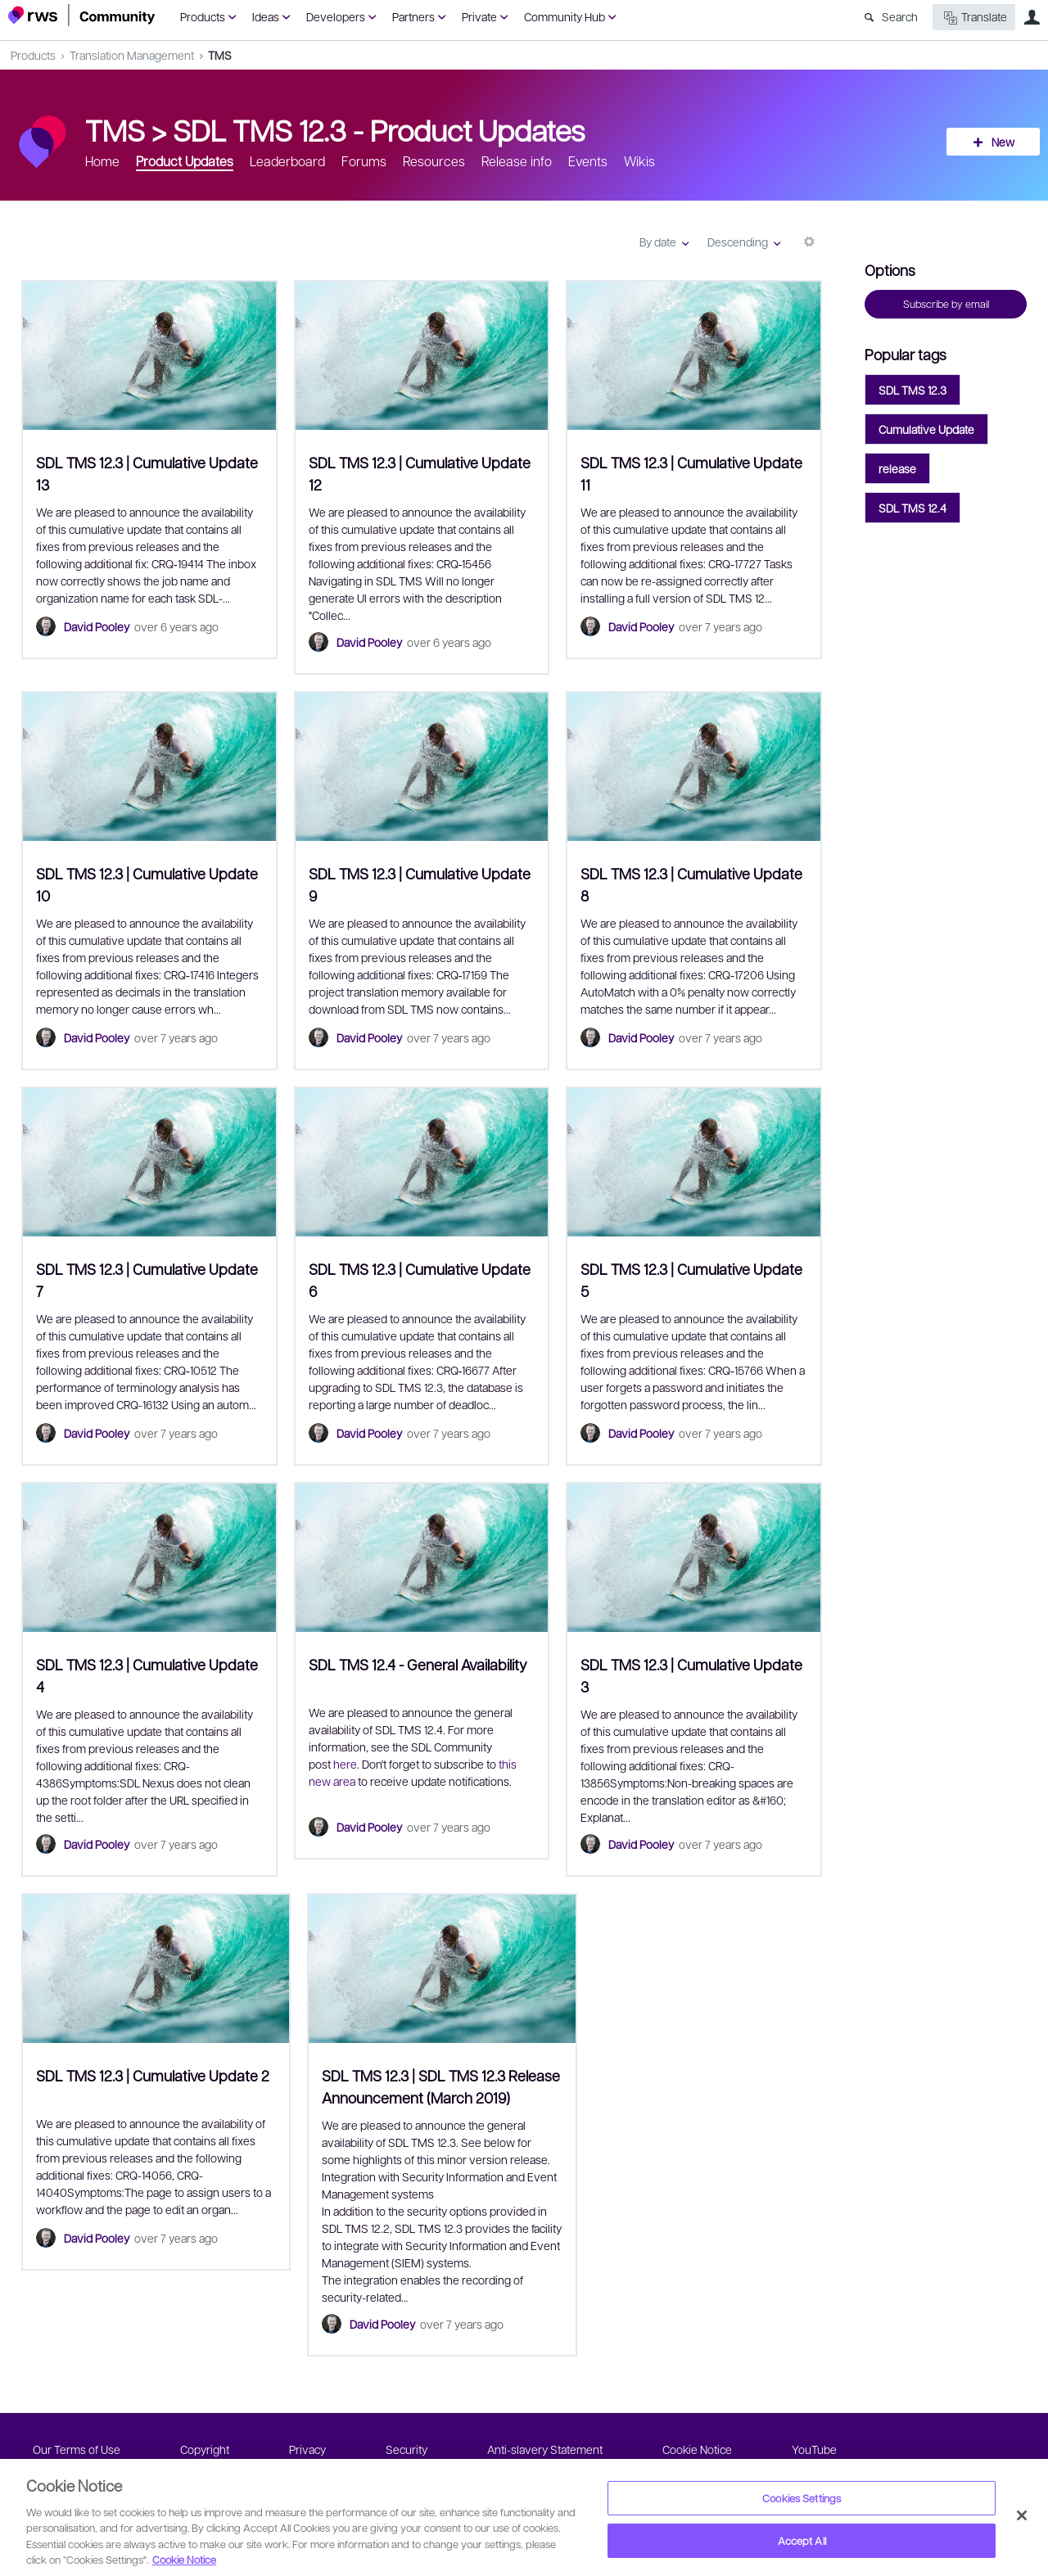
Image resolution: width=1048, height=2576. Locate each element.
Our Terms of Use (76, 2449)
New (1003, 141)
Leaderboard (287, 160)
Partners (413, 16)
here (345, 1763)
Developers (335, 16)
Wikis (639, 160)
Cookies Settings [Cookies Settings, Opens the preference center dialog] (801, 2498)
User (1031, 17)
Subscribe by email (946, 303)
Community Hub (564, 16)
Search (900, 16)
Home (102, 160)
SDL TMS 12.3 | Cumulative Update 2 (152, 2075)
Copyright (204, 2449)
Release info (516, 160)
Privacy (307, 2449)
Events (588, 160)
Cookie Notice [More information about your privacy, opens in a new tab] (184, 2559)
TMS (220, 54)
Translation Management (132, 54)
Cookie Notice (697, 2449)
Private (479, 16)
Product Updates (184, 160)
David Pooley (96, 626)
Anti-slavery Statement (545, 2449)
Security (406, 2449)
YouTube (814, 2449)
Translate (974, 17)
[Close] (1022, 2515)
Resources (434, 160)
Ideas (265, 16)
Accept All (802, 2540)
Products (202, 16)
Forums (363, 160)
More (809, 247)
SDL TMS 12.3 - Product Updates (379, 129)
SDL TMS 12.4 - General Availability (418, 1664)
